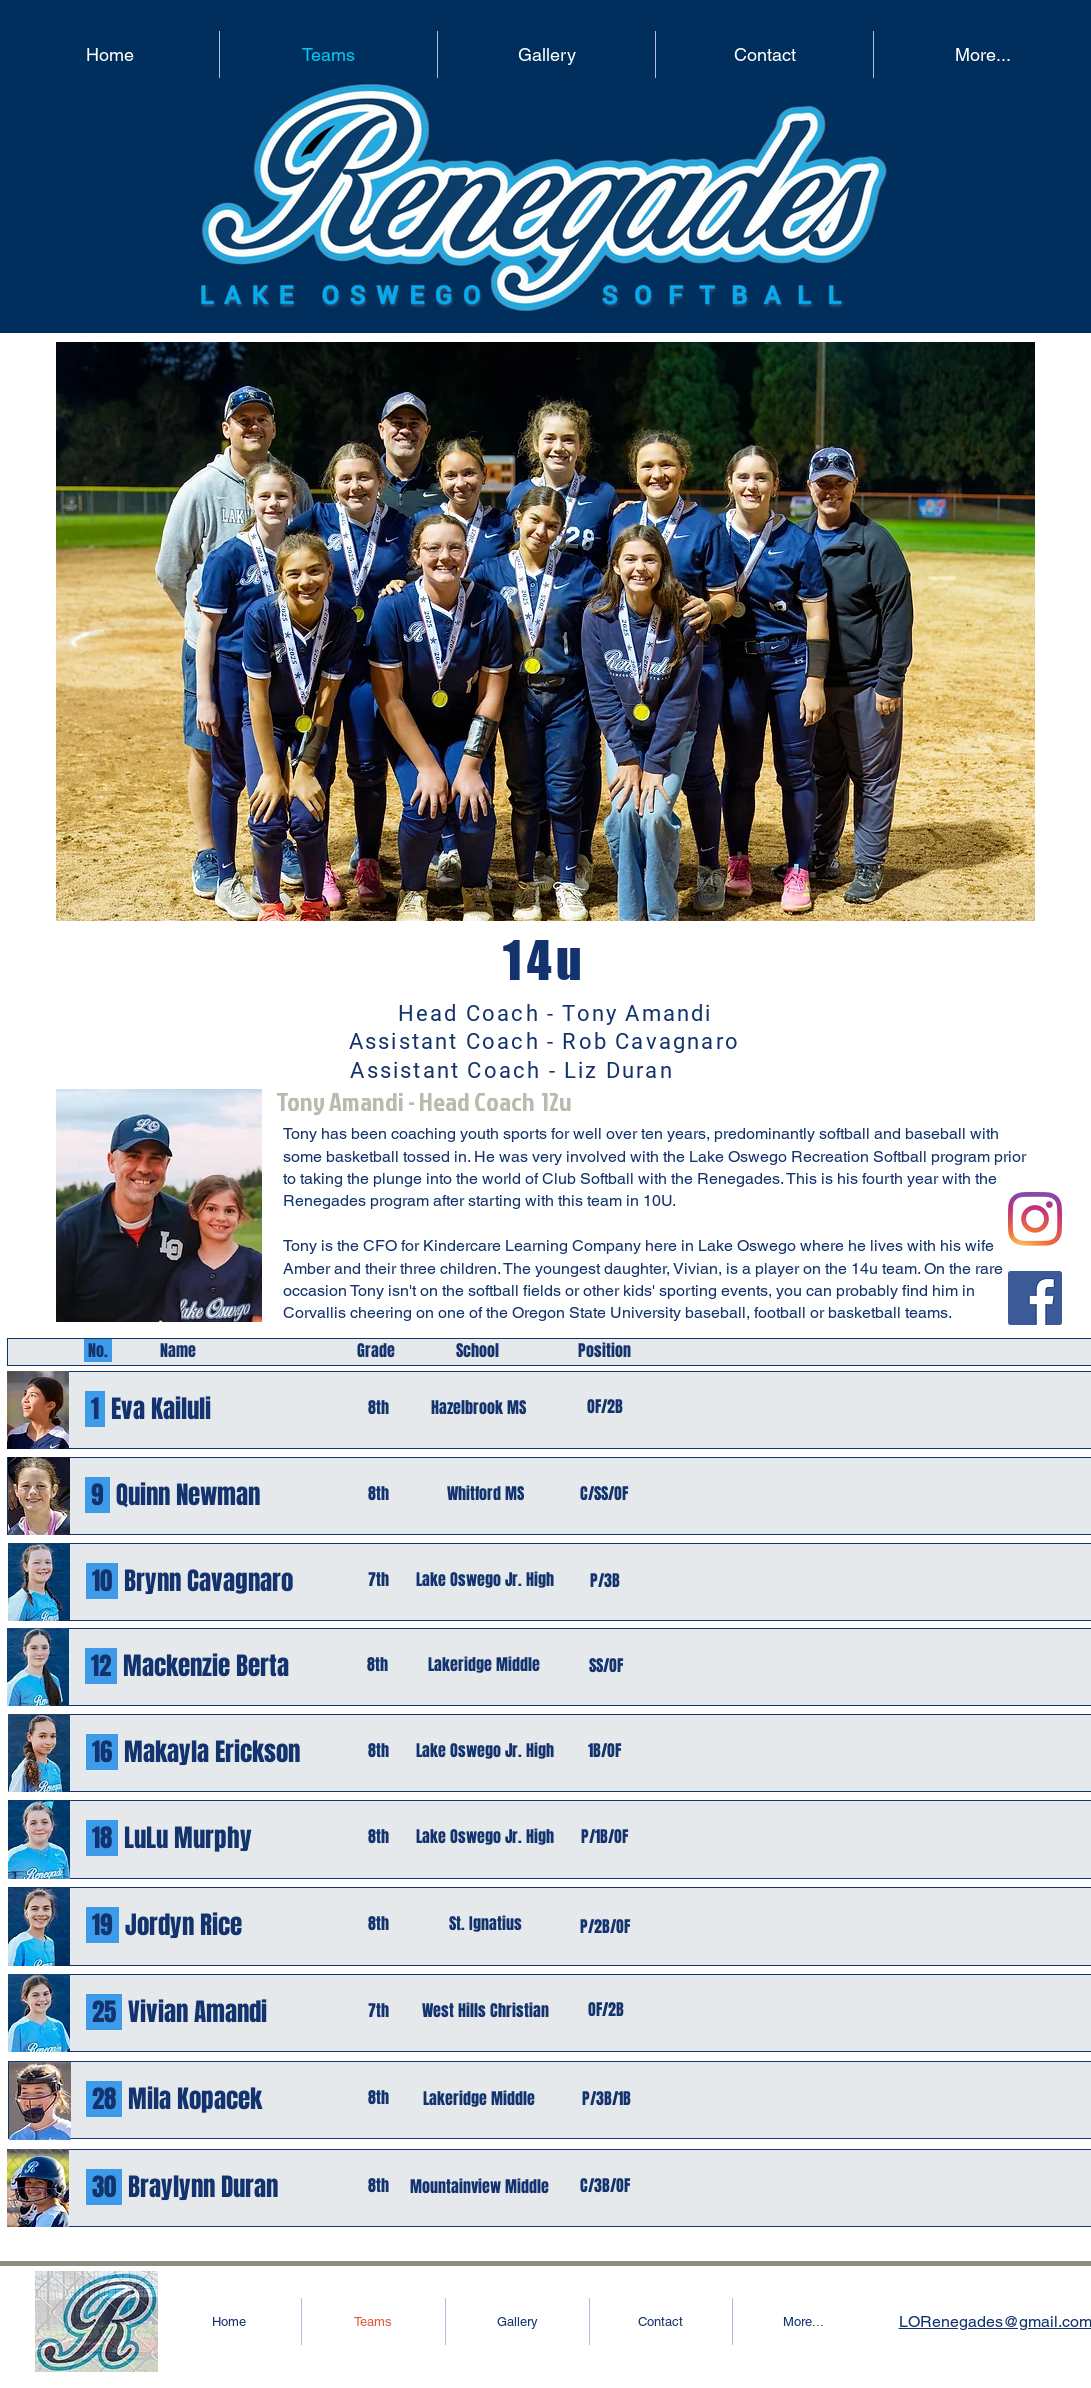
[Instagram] (1035, 1219)
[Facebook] (1035, 1298)
